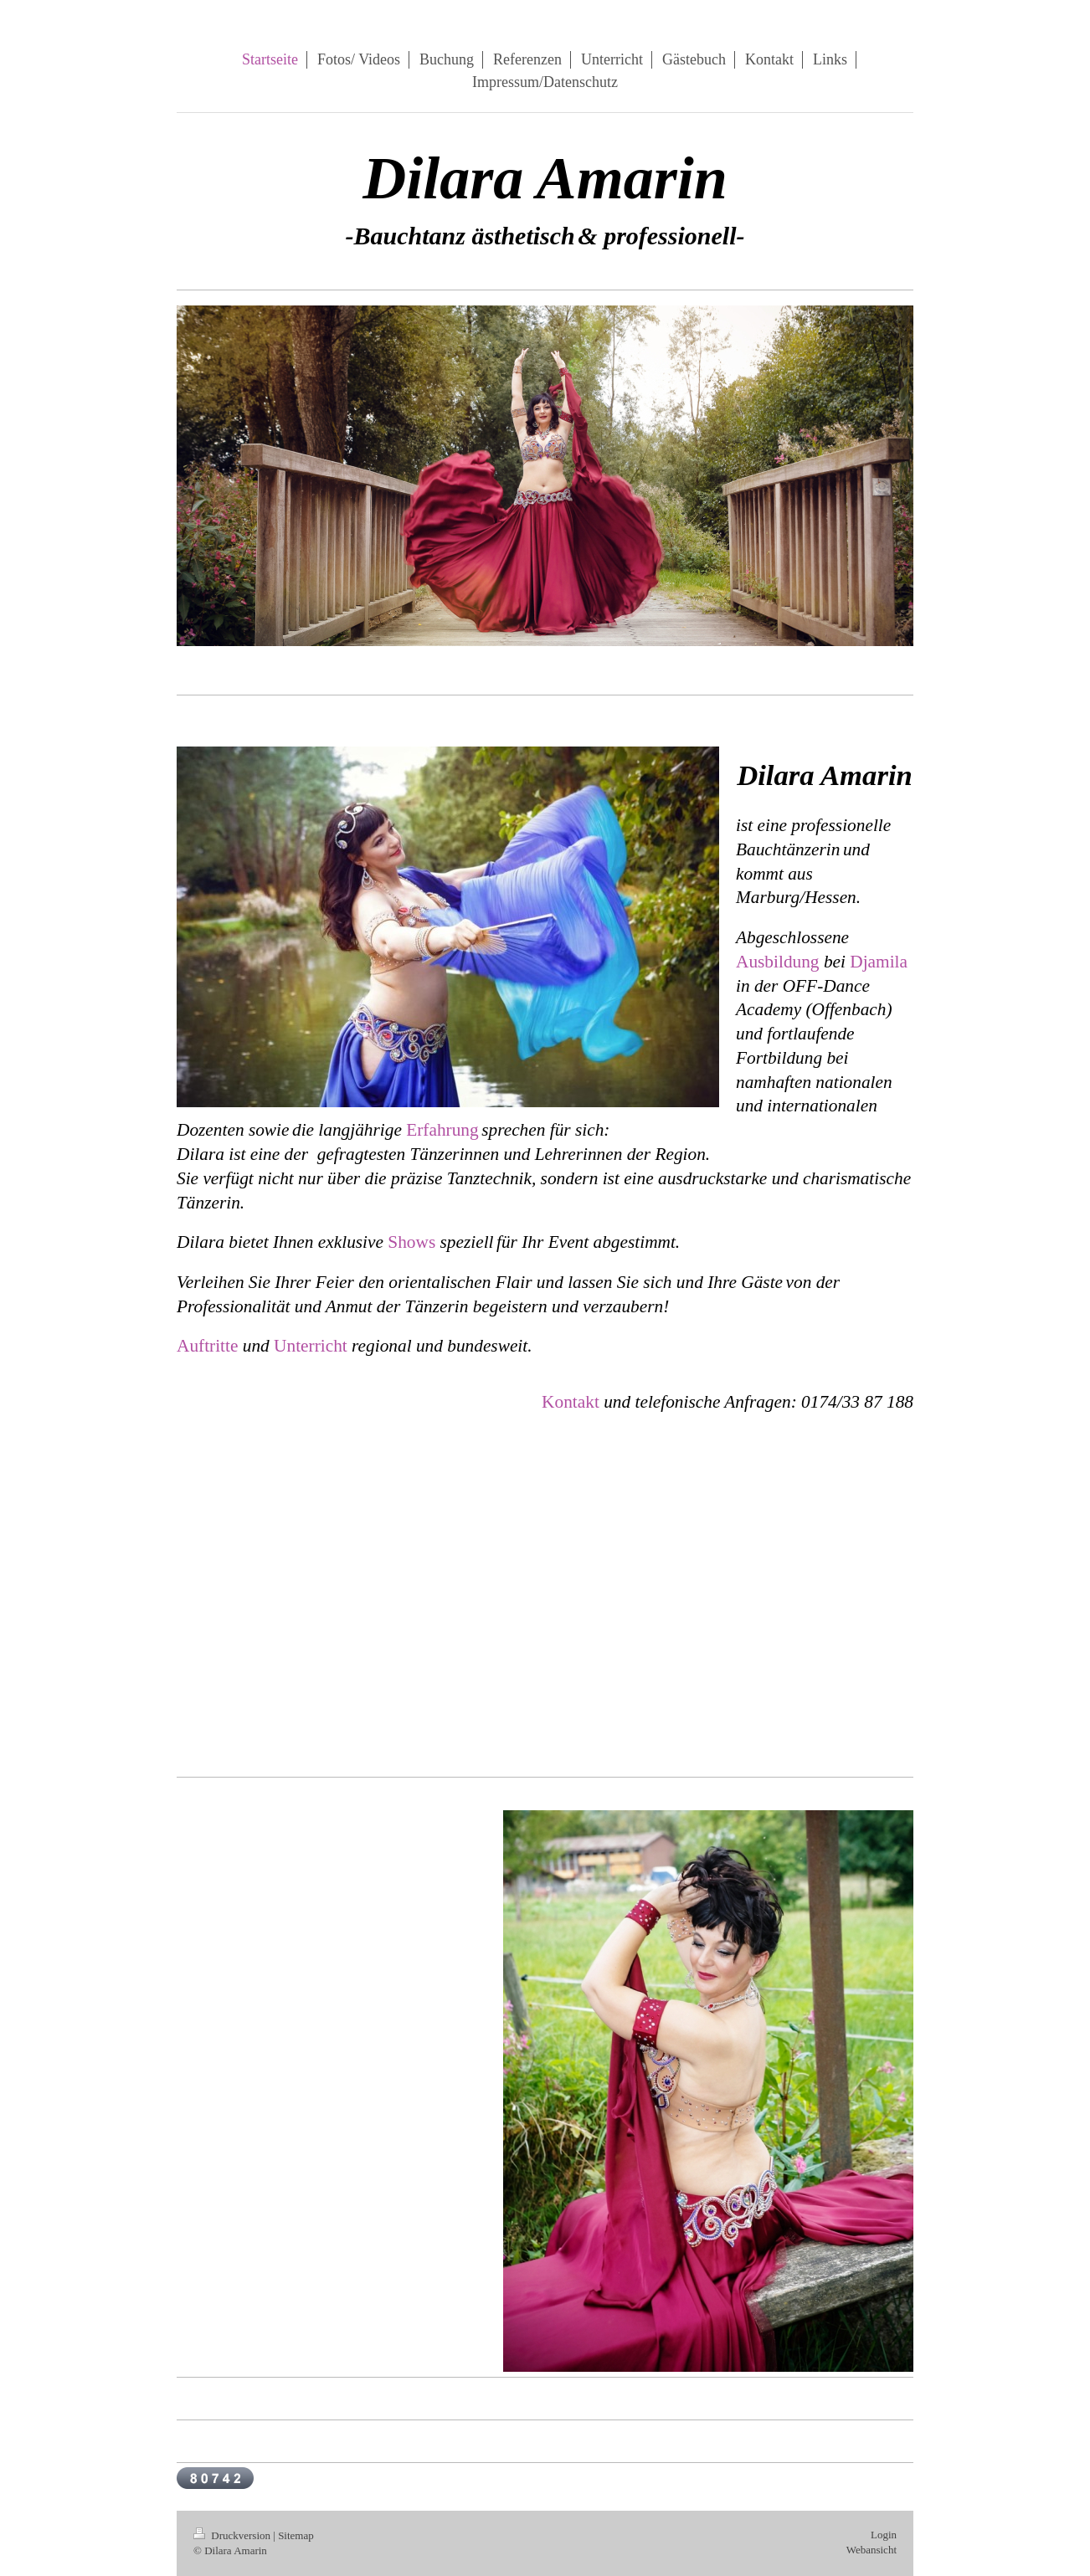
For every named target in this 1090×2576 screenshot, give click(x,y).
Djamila (878, 962)
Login (884, 2534)
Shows (411, 1242)
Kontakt (570, 1402)
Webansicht (871, 2549)
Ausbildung (778, 962)
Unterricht (310, 1346)
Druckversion (233, 2535)
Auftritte (207, 1346)
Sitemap (296, 2535)
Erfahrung (442, 1130)
